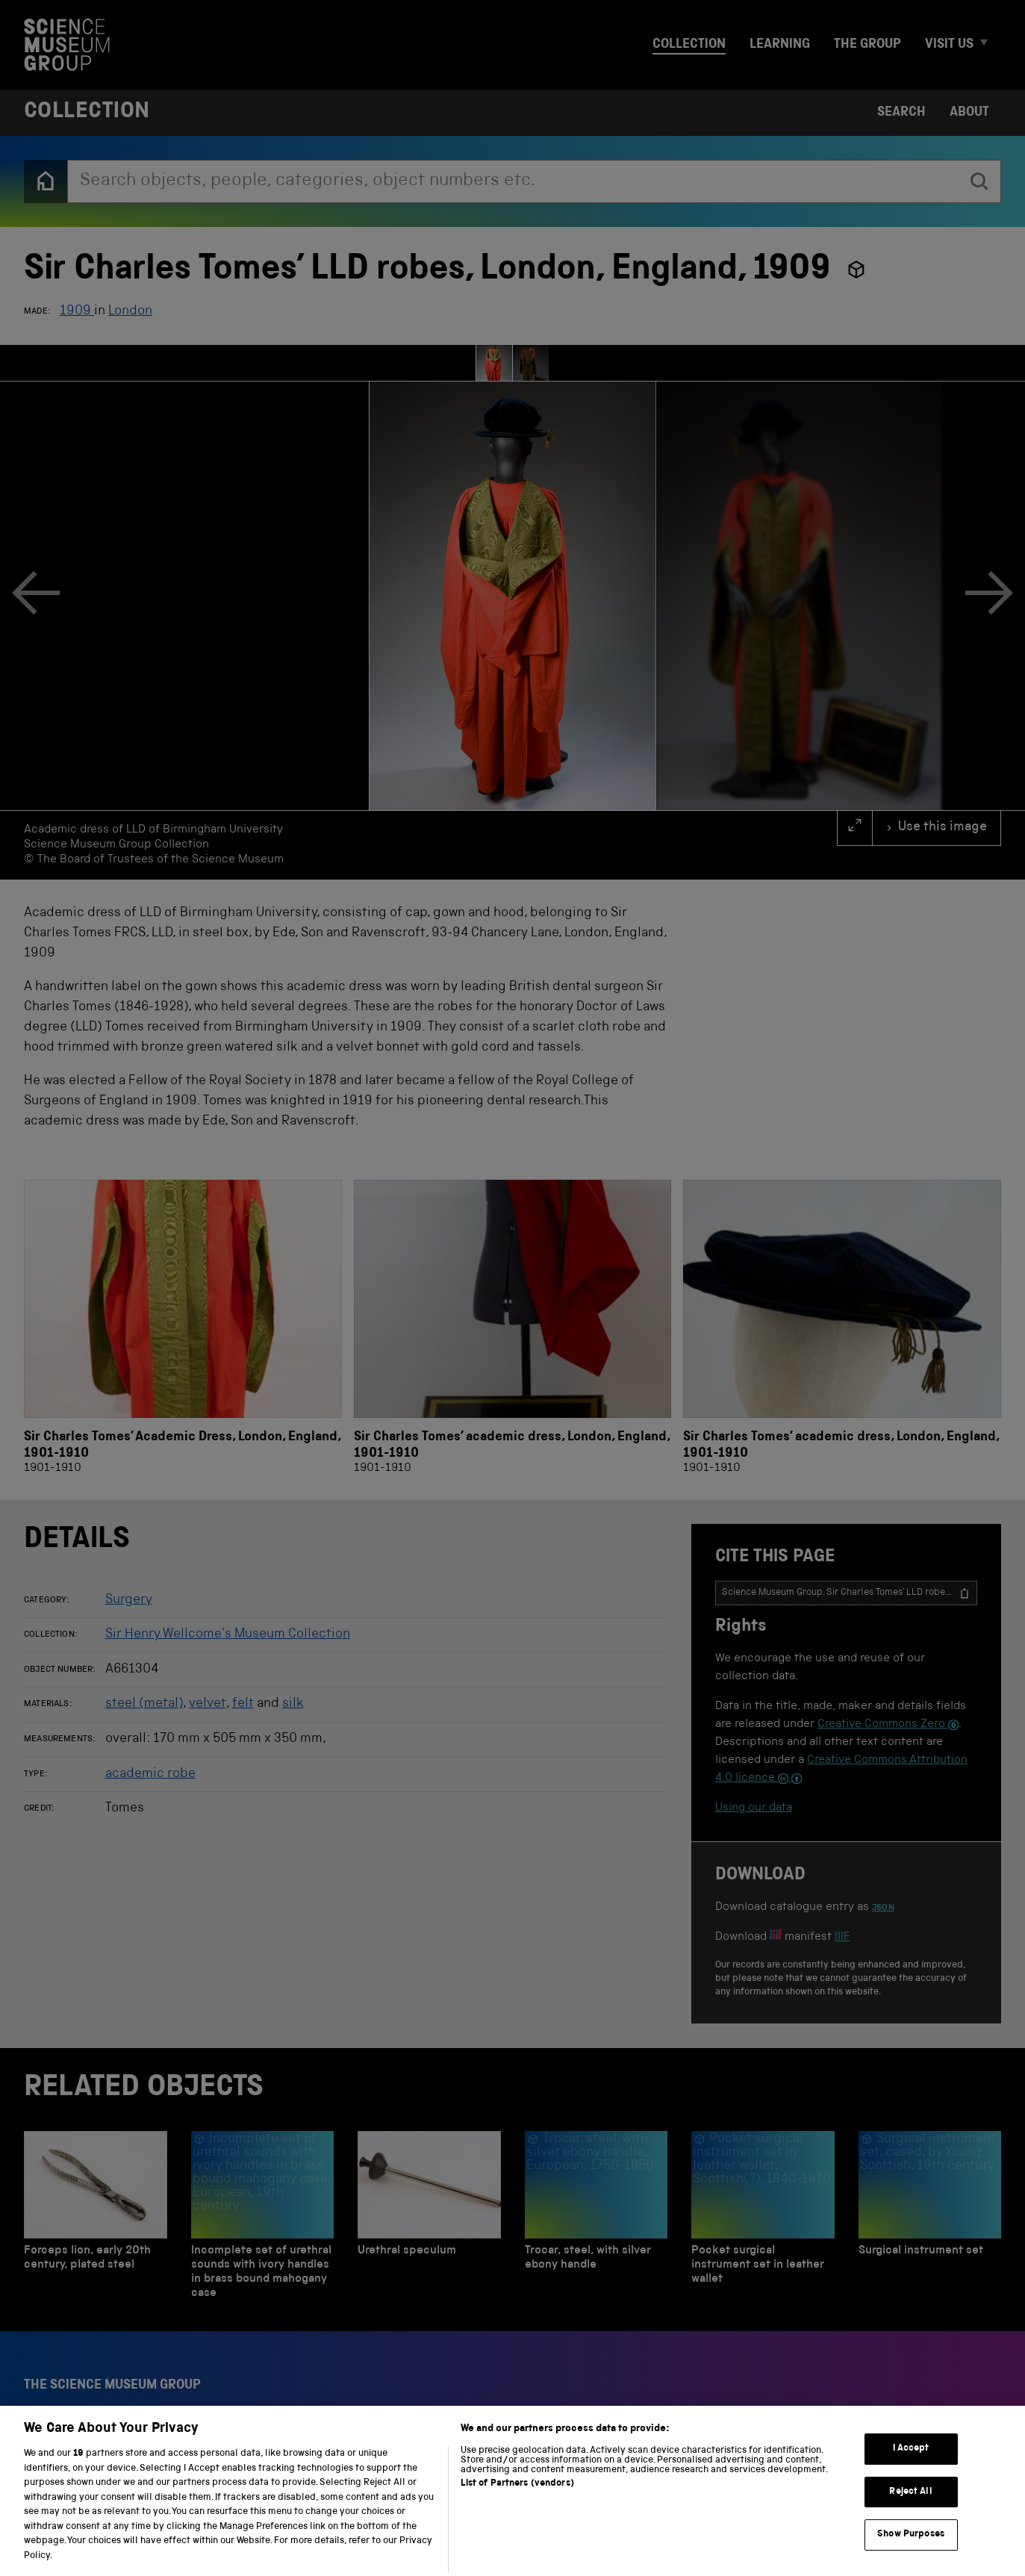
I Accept (911, 2472)
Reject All (910, 2514)
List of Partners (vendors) (517, 2507)
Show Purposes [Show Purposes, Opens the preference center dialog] (910, 2558)
